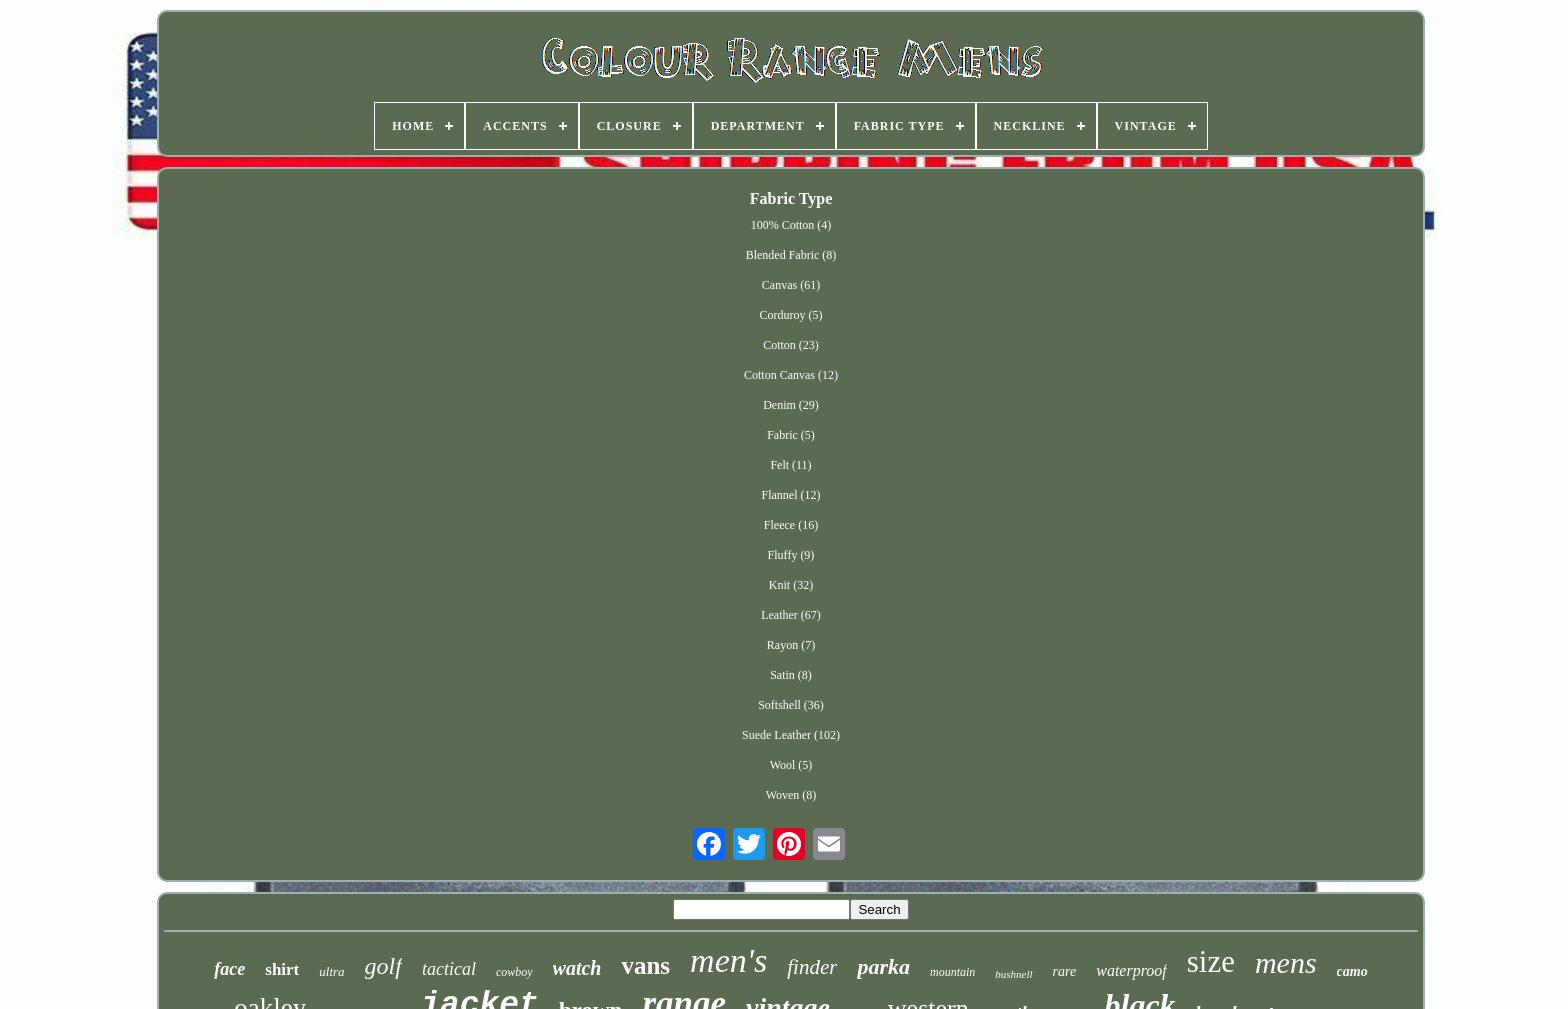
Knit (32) (791, 585)
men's (728, 960)
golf (383, 966)
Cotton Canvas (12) (791, 375)
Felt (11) (790, 465)
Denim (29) (791, 405)
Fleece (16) (791, 525)
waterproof (1131, 970)
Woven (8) (791, 795)
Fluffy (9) (791, 555)
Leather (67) (791, 615)
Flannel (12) (790, 495)
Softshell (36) (791, 705)
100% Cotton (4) (791, 225)
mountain (952, 972)
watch (577, 968)
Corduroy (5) (790, 315)
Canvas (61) (791, 285)
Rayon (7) (791, 645)
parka (883, 966)
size (1211, 961)
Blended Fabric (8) (791, 255)
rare (1065, 971)
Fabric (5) (791, 435)
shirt (282, 969)
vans (645, 965)
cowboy (514, 972)
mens (1286, 962)
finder (812, 967)
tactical (449, 969)
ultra (331, 971)
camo (1352, 971)
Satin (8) (791, 675)
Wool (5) (791, 765)
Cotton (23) (791, 345)
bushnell (1013, 974)
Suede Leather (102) (791, 735)
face (229, 969)
